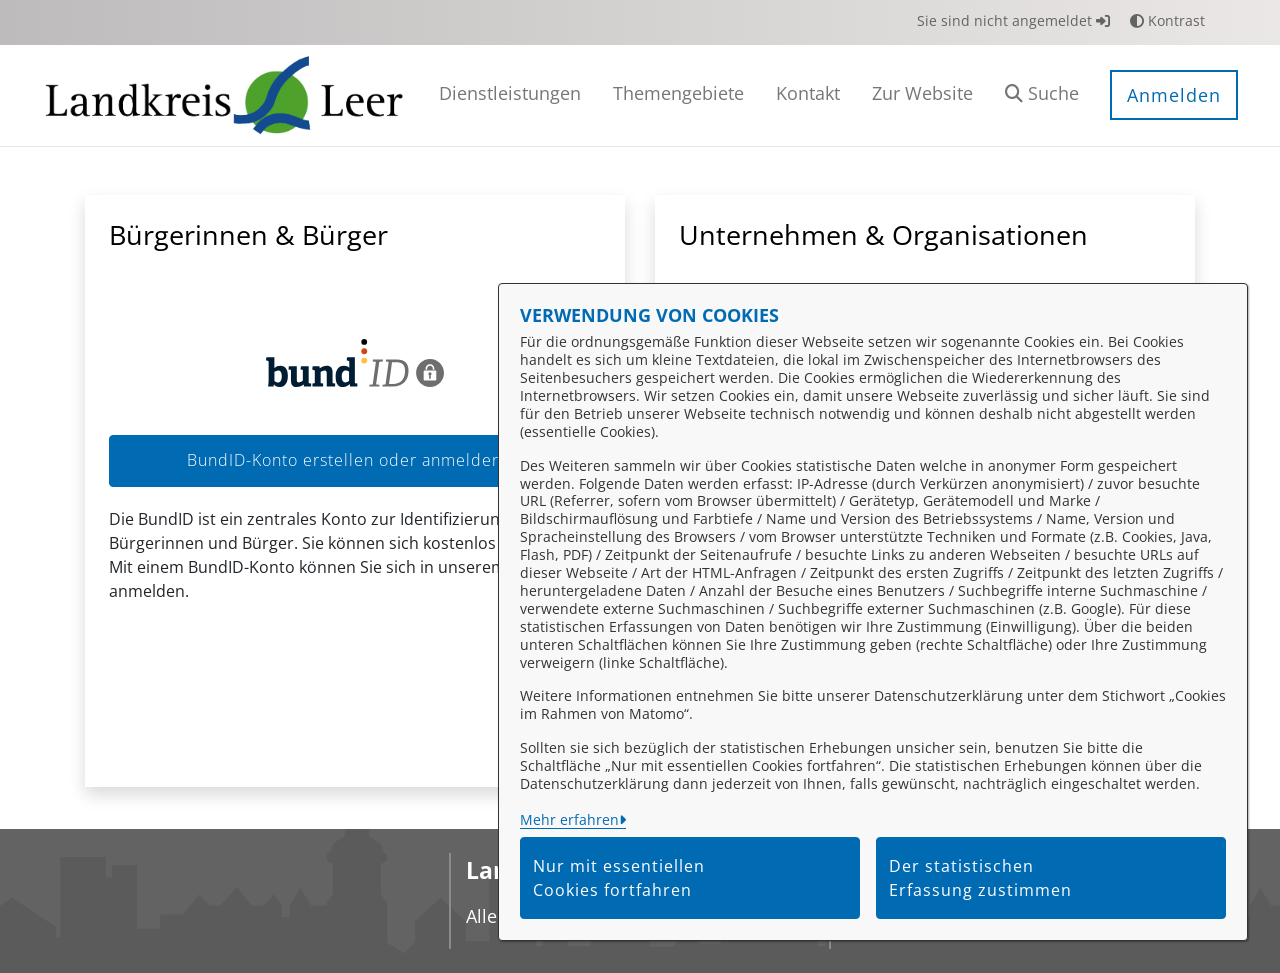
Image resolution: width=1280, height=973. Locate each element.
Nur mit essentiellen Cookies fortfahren (619, 878)
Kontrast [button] (1167, 20)
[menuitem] (510, 95)
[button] (1042, 95)
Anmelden (1174, 95)
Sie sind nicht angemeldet (1013, 20)
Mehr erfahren (569, 819)
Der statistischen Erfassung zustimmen (980, 878)
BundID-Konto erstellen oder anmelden (355, 460)
